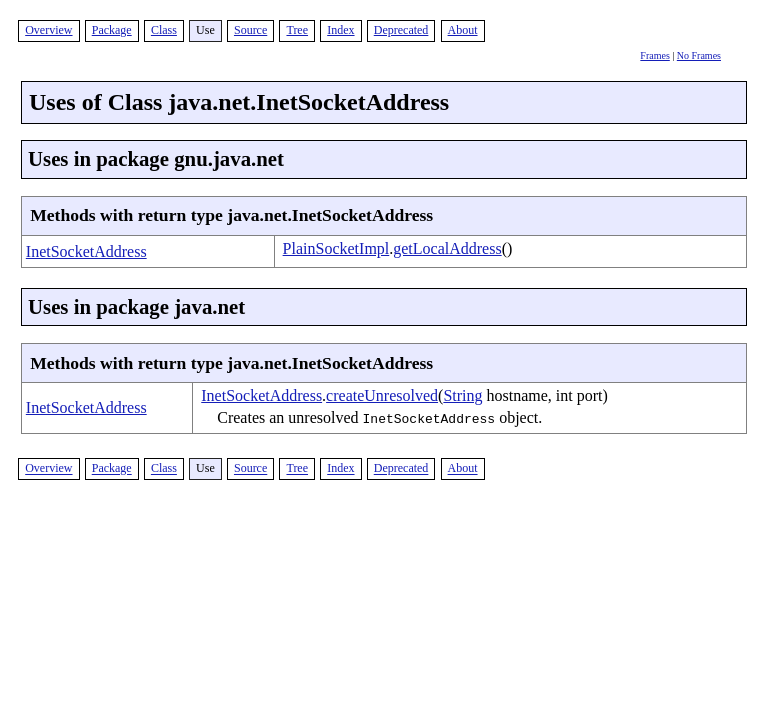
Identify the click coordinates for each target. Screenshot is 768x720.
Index (340, 30)
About (463, 30)
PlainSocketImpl (336, 248)
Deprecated (401, 30)
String (462, 395)
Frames (654, 55)
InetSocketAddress (86, 251)
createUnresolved (382, 395)
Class (164, 30)
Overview (48, 30)
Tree (297, 30)
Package (112, 30)
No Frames (699, 55)
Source (250, 30)
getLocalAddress (447, 248)
